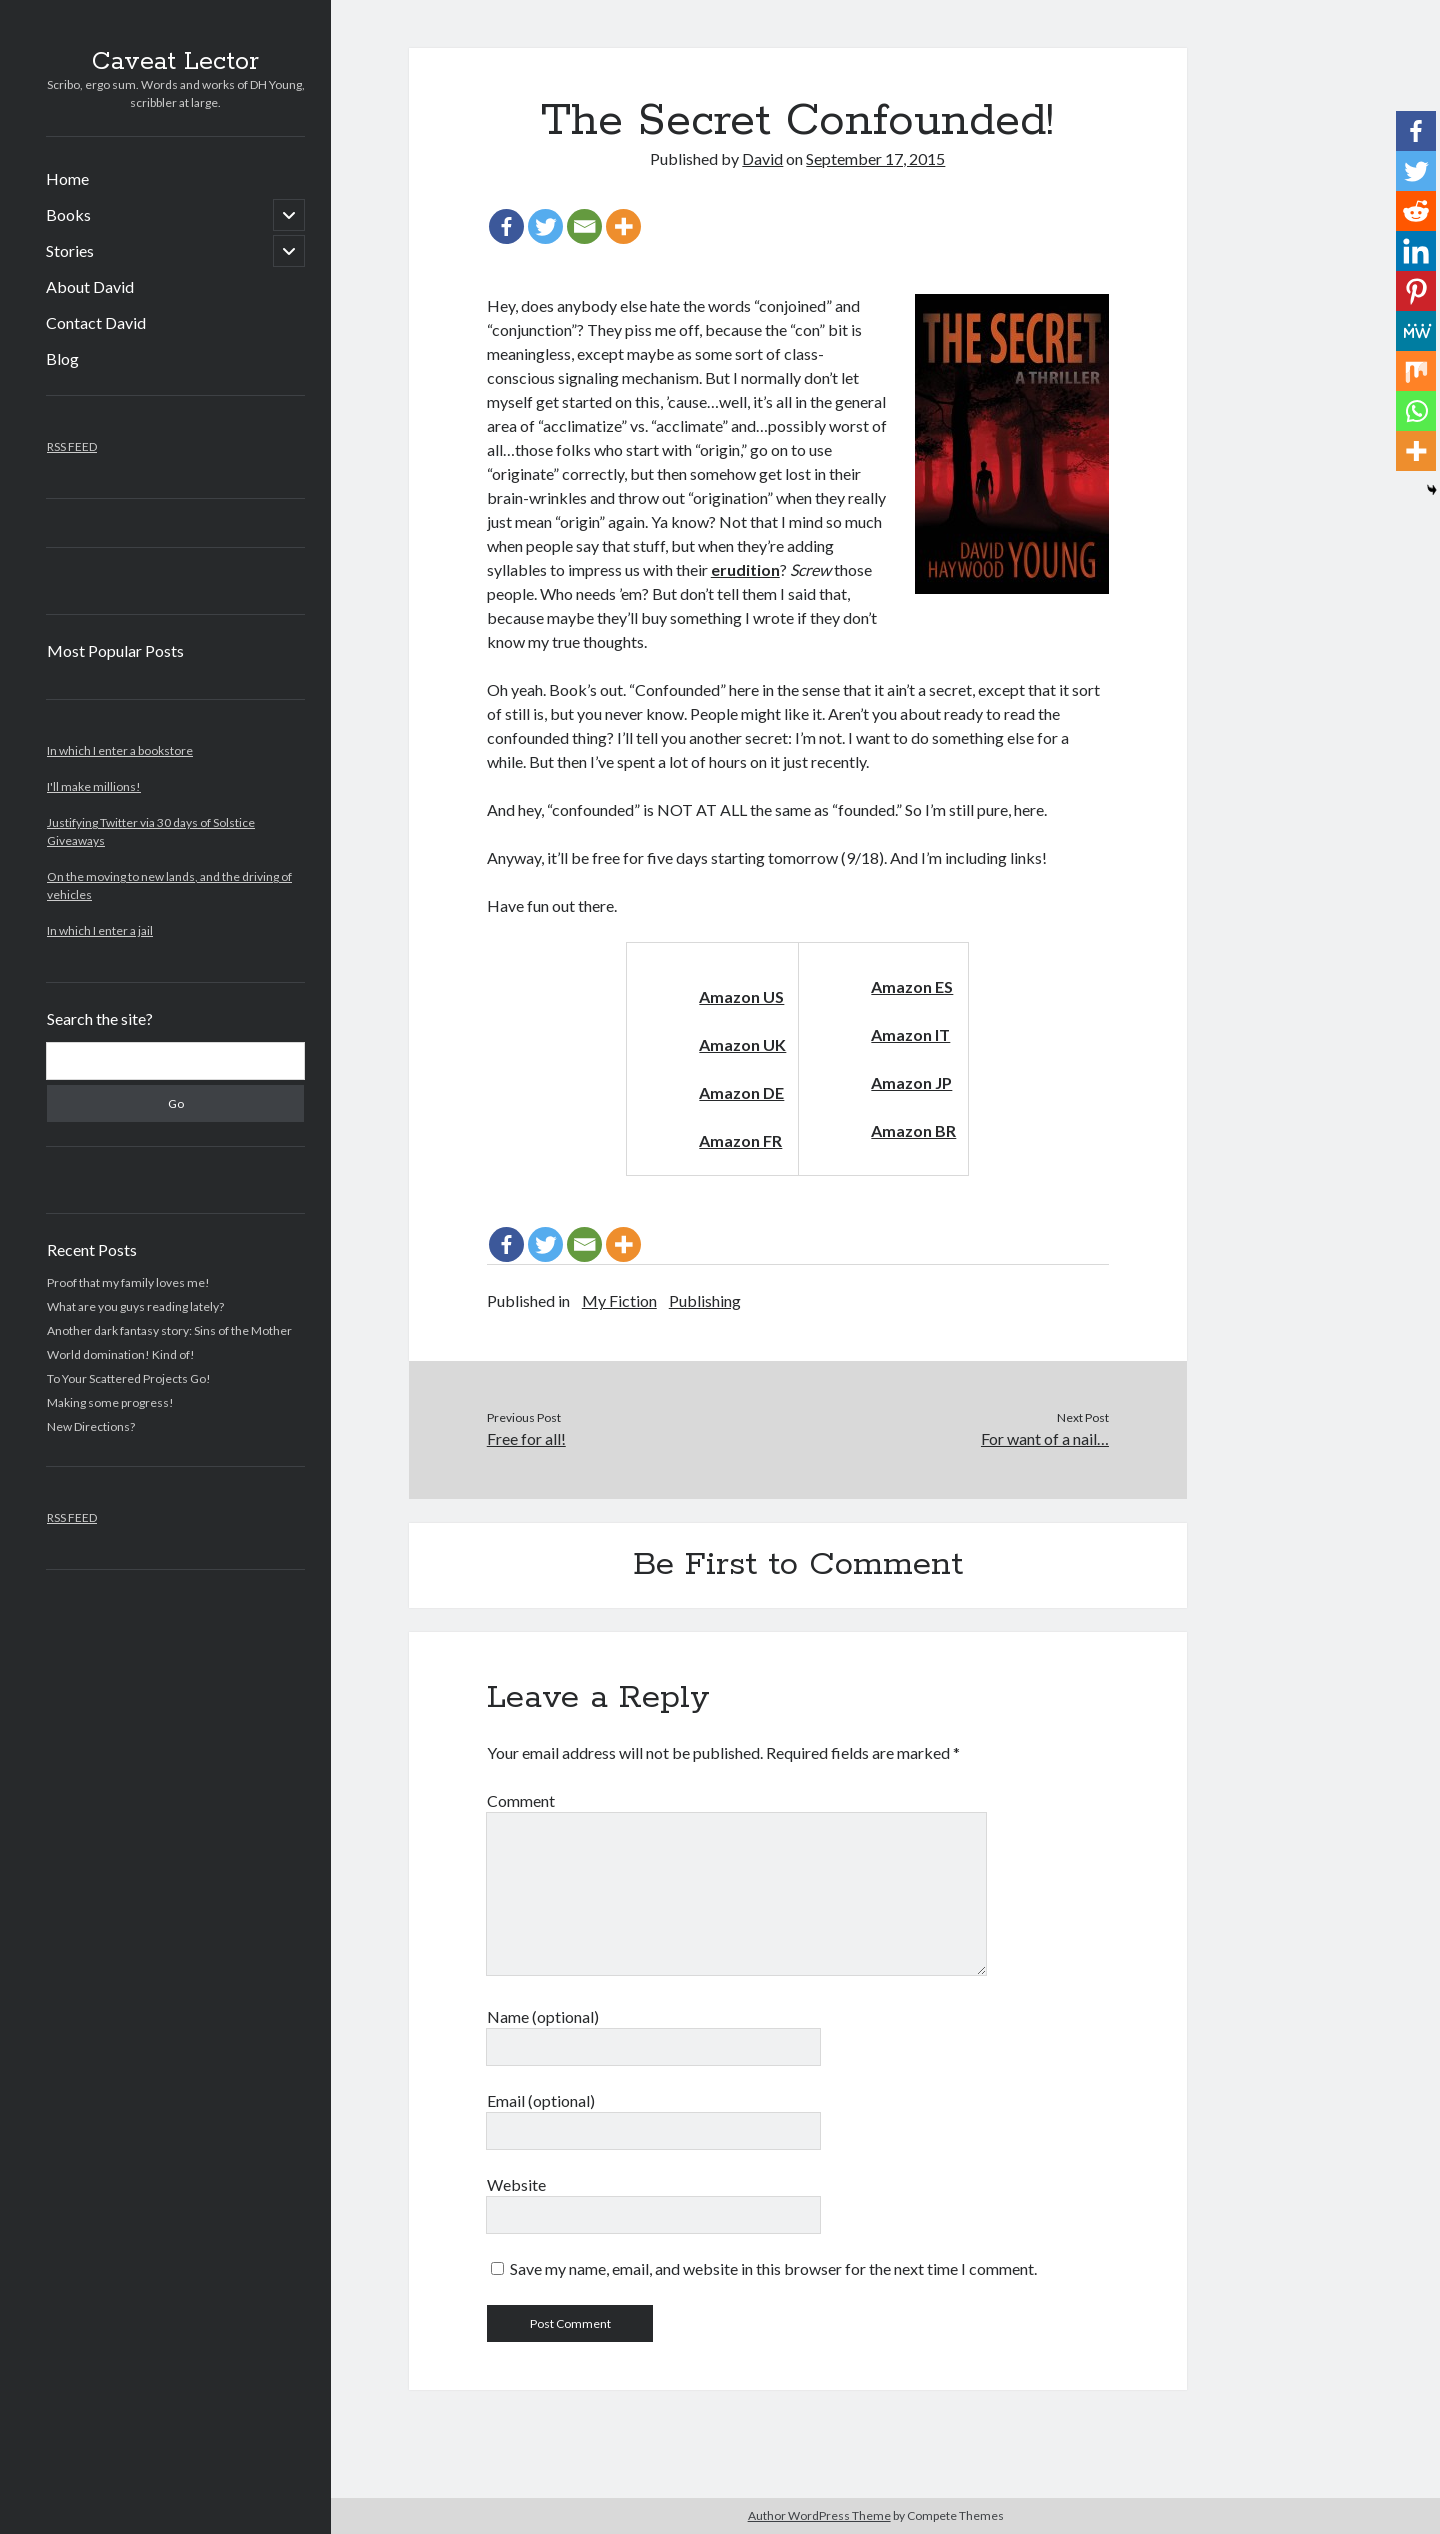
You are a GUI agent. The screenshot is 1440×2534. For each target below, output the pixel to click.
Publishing (705, 1300)
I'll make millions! (94, 786)
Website (516, 2184)
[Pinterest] (1416, 291)
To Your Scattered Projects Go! (129, 1378)
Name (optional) (543, 2016)
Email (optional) (541, 2100)
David (762, 158)
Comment (521, 1800)
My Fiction (619, 1300)
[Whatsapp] (1416, 411)
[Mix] (1416, 371)
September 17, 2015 (875, 158)
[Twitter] (545, 226)
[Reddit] (1416, 211)
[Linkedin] (1416, 251)
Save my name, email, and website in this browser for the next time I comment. (773, 2268)
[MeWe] (1416, 331)
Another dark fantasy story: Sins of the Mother (169, 1330)
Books (68, 214)
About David (90, 286)
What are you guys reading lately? (135, 1306)
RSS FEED (72, 446)
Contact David (96, 322)
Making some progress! (110, 1402)
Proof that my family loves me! (128, 1282)
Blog (62, 358)
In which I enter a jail (100, 930)
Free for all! (526, 1438)
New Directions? (91, 1426)
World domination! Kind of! (121, 1354)
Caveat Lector (175, 62)
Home (67, 178)
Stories (70, 250)
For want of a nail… (1045, 1438)
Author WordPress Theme (819, 2515)
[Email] (584, 226)
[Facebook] (506, 226)
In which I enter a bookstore (120, 750)
